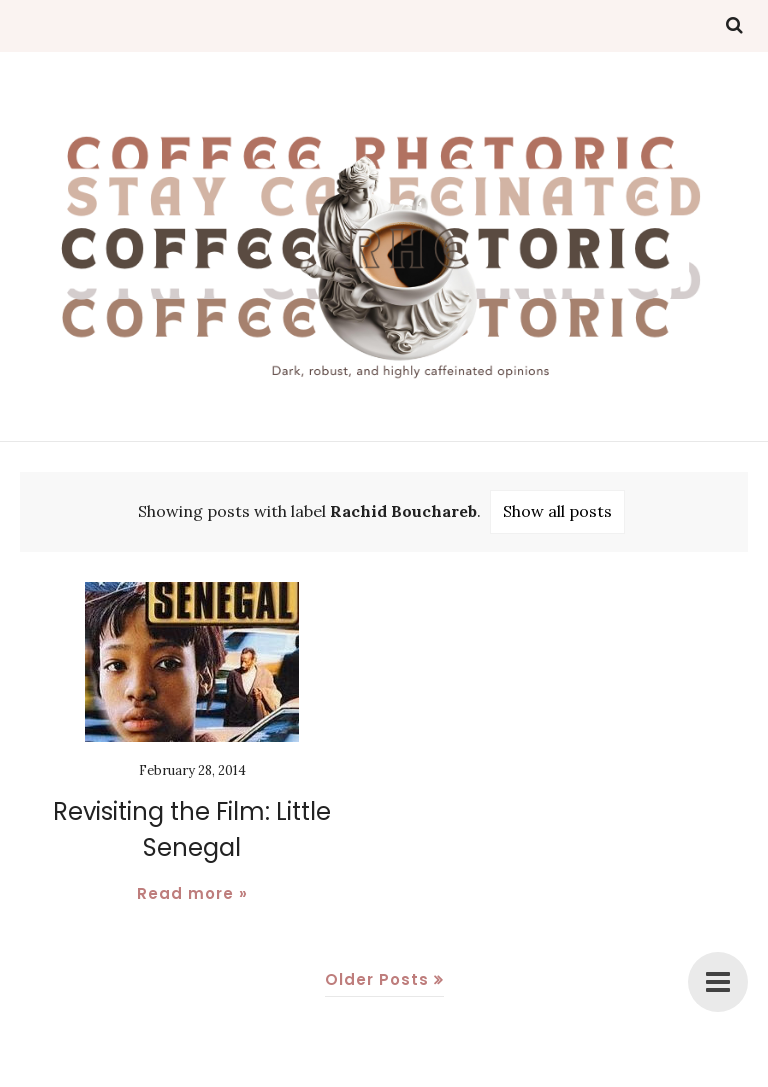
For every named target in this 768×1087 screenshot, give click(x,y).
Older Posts (377, 979)
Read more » (192, 893)
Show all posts (557, 511)
